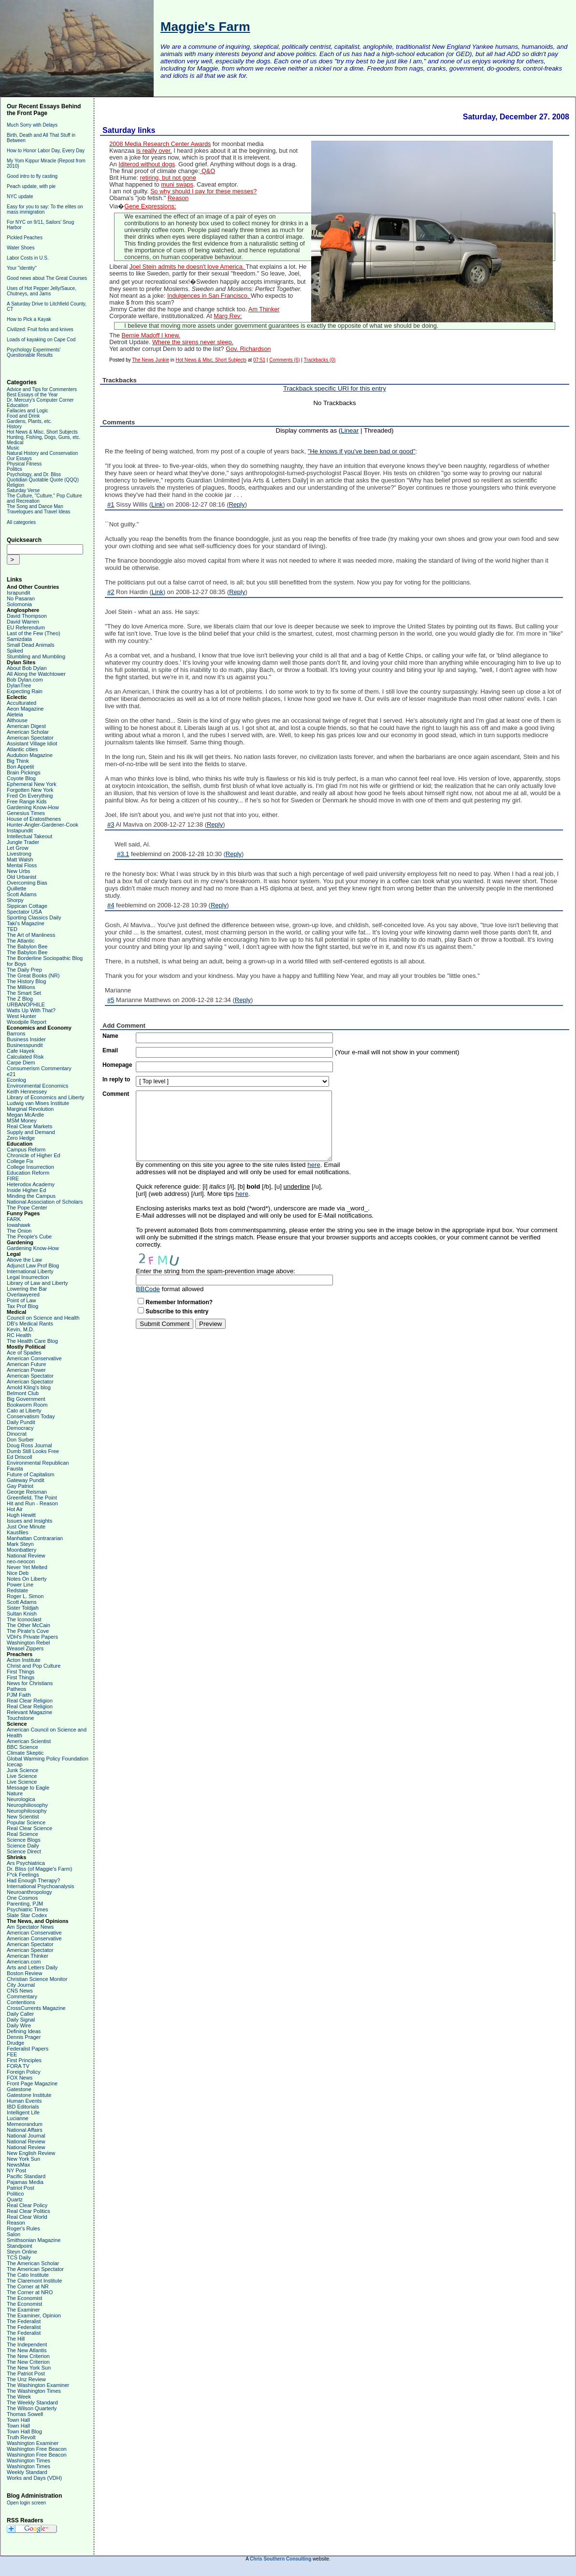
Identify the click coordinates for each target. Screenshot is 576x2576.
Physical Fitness (24, 463)
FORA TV (18, 2066)
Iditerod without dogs (146, 164)
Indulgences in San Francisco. (209, 295)
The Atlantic (20, 941)
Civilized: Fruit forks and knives (40, 329)
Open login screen (26, 2502)
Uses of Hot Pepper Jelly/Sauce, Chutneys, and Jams (41, 291)
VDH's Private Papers (32, 1637)
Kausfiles (18, 1532)
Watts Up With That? (31, 1010)
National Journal (26, 2136)
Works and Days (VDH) (34, 2478)
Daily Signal (21, 2020)
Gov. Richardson (248, 349)
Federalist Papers (27, 2049)
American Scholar (28, 732)
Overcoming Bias (27, 883)
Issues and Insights (29, 1521)
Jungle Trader (23, 842)
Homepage (117, 1065)
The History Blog (26, 981)
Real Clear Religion (30, 1700)
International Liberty (30, 1271)
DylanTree (19, 685)
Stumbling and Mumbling (36, 656)
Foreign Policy (24, 2072)
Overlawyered (23, 1294)
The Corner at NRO (30, 2292)
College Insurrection (30, 1167)
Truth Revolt (21, 2437)
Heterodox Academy (31, 1184)
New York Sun (23, 2159)
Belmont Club (23, 1393)
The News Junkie (150, 360)
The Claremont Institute (34, 2281)
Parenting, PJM (25, 1904)
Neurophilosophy (27, 1811)
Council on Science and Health (43, 1318)
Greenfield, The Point (32, 1497)
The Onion (19, 1231)
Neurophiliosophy (27, 1805)
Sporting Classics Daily (34, 917)
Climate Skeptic (25, 1753)
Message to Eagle (28, 1787)
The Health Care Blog (32, 1341)
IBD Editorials (23, 2107)
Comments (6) (284, 360)
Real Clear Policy (27, 2205)
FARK (14, 1219)
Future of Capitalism (30, 1474)
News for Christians (30, 1683)
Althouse (17, 720)
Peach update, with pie (31, 186)
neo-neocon (21, 1561)
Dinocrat (17, 1434)
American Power (26, 1370)
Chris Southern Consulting (280, 2558)
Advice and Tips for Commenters (42, 389)
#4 (110, 905)
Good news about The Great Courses (47, 278)
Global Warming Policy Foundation (47, 1758)
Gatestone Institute (29, 2095)
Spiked (15, 651)
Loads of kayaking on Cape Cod (41, 339)
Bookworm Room (27, 1405)
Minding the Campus (31, 1196)
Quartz (15, 2199)
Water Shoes (20, 247)
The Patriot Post (26, 2373)
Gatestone (19, 2089)
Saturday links (128, 130)
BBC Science (22, 1747)
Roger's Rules (23, 2228)
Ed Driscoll (19, 1457)
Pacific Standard (26, 2176)
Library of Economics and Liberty (45, 1097)
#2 (110, 592)
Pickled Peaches (25, 237)
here (313, 1164)
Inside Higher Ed (26, 1190)
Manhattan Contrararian (35, 1538)
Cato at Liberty (24, 1410)
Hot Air (15, 1509)
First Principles (24, 2060)
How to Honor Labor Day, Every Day (46, 150)
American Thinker (27, 1956)
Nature (15, 1793)
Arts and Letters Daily (32, 1967)
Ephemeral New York (32, 784)
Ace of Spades (24, 1352)
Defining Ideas (24, 2031)
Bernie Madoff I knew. (151, 335)
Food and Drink (23, 416)
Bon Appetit (20, 767)
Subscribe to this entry (176, 1311)
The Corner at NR (28, 2286)
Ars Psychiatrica (26, 1863)
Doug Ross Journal (29, 1445)
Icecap (14, 1764)
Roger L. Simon (25, 1596)
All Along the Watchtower (36, 674)
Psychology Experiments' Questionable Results (33, 352)
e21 (11, 1074)
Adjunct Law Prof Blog (33, 1265)
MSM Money (22, 1120)
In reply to (116, 1079)
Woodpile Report (26, 1022)
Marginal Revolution (30, 1109)
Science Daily (23, 1845)
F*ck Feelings (23, 1874)
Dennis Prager (24, 2037)
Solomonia (19, 604)
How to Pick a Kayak (29, 319)
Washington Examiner (32, 2443)
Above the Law (24, 1260)
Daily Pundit (21, 1422)
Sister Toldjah (23, 1608)
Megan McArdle (25, 1115)
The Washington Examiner (38, 2385)
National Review (26, 1555)
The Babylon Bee (27, 946)
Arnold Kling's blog (29, 1387)
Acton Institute (24, 1660)
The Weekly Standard (32, 2402)
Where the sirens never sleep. (192, 342)
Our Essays (19, 458)
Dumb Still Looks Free (33, 1451)
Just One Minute (26, 1526)
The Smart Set (24, 993)
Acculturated (21, 703)
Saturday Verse (23, 490)
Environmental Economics (37, 1086)
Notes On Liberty (27, 1579)
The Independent (27, 2344)
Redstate (17, 1590)
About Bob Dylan (27, 668)
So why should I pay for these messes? (203, 191)
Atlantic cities (22, 749)
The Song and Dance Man (35, 506)
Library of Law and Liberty (37, 1283)
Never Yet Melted (27, 1567)
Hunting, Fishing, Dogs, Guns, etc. (43, 437)
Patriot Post (20, 2188)
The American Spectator (35, 2269)
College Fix (20, 1161)
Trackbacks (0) (320, 360)
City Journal (21, 1985)
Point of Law (21, 1300)
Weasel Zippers (25, 1648)
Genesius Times (26, 813)
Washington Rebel (28, 1642)
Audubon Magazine (30, 755)
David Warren (23, 622)
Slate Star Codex (27, 1915)
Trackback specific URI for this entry (334, 388)
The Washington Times (34, 2391)
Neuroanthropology (29, 1892)
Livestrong (19, 854)
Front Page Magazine (32, 2083)
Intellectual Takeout (29, 836)
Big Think (18, 761)
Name (110, 1036)
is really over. (154, 150)
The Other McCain (28, 1625)
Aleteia (15, 714)
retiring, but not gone (168, 178)
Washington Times (28, 2460)
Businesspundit (25, 1045)
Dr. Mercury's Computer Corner (40, 400)
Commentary (22, 1996)
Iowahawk (18, 1225)
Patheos (16, 1689)
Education (17, 405)
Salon (13, 2234)
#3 (110, 824)
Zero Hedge (21, 1138)
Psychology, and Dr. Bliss (34, 474)
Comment (115, 1094)
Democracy (20, 1428)
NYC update (20, 196)
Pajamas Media (25, 2182)
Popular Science (26, 1822)
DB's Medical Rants (30, 1323)
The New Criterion (28, 2356)
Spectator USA (24, 912)
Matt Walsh (20, 859)
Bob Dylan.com (25, 680)
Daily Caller (20, 2014)
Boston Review (24, 1973)
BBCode (148, 1289)
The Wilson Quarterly (32, 2408)
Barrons (16, 1033)
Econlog (16, 1080)
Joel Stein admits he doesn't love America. (188, 266)
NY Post (16, 2170)
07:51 (259, 360)
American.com (24, 1962)
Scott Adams (22, 894)
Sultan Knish (22, 1613)
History (14, 426)
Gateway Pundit (25, 1480)
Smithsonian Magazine (33, 2240)
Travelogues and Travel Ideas (38, 511)
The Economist (24, 2298)
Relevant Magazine (29, 1712)
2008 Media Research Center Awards (160, 144)
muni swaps (177, 184)
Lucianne (18, 2118)
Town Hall (18, 2420)
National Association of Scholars (45, 1202)
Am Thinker (263, 309)
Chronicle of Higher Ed (33, 1155)
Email (110, 1050)
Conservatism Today (31, 1416)
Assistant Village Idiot (32, 743)
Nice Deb (18, 1573)
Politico (15, 2194)
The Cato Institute (28, 2275)
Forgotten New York (30, 790)
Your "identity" (22, 268)
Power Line (20, 1584)
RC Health (19, 1335)
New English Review (31, 2153)
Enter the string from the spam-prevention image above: (215, 1271)
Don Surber (20, 1439)
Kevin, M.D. (20, 1329)
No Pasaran (21, 598)
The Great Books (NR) (33, 975)
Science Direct (24, 1851)
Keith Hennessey (27, 1091)
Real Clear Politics (28, 2211)
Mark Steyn (20, 1544)
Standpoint (19, 2246)
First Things (20, 1671)
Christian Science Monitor (37, 1979)
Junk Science (22, 1770)
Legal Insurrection (28, 1277)
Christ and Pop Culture (33, 1666)
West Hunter (21, 1016)
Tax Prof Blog (22, 1306)
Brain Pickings (24, 772)
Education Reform (28, 1173)
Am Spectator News (30, 1927)
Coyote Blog (21, 778)
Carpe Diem (21, 1062)
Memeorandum (25, 2124)
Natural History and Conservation (42, 453)
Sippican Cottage (27, 906)
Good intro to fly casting (32, 176)
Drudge (15, 2043)
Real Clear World (27, 2217)
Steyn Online (22, 2252)
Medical (15, 442)
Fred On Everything (30, 796)
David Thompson (27, 616)
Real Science (22, 1834)
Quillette (16, 888)
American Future (26, 1364)
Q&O (207, 171)
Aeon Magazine (25, 709)
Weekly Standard (27, 2472)
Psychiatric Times (27, 1909)
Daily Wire (19, 2025)
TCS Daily (19, 2257)
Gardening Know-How (33, 807)
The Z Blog (20, 999)
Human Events (24, 2101)
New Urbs (18, 871)
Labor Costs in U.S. (28, 258)
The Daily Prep (24, 970)
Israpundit (18, 593)
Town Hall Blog (24, 2431)
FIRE (13, 1178)
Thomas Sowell (25, 2414)
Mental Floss (22, 865)
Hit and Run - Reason (32, 1503)
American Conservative (34, 1358)
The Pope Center (27, 1207)
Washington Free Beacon (37, 2449)
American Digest (26, 726)
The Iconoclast (24, 1619)
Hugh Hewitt (21, 1515)
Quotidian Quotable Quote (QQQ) (43, 479)
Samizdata (19, 639)
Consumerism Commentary (39, 1068)
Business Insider (26, 1039)
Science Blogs (24, 1840)
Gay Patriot (20, 1486)
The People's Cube (29, 1236)
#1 (110, 504)
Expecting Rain (25, 691)
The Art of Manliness (31, 935)
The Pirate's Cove (28, 1631)
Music (13, 448)
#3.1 (123, 854)
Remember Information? (179, 1302)
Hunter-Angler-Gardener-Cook (42, 825)
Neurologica (21, 1799)
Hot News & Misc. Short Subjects (42, 432)
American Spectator (30, 738)
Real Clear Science (29, 1828)
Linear (350, 430)
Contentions (21, 2002)
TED (12, 929)
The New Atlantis (27, 2350)
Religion (15, 485)
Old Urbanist (21, 877)
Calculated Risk (25, 1057)
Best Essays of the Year (32, 394)
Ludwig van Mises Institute (38, 1103)
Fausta (15, 1468)
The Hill (16, 2339)
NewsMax (18, 2165)
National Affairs (25, 2130)
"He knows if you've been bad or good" (362, 451)
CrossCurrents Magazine (36, 2008)
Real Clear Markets (29, 1126)
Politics (14, 469)
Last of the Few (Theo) (33, 633)
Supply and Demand (31, 1132)
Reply (237, 504)
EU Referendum (26, 627)
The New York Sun (29, 2368)
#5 (110, 1000)
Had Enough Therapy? (33, 1880)
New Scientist (23, 1816)
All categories (21, 522)
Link (157, 504)
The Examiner (23, 2310)
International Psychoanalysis (40, 1886)
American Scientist (29, 1741)
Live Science (22, 1776)
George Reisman (27, 1492)
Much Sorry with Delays (32, 125)
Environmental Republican (38, 1463)
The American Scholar (33, 2263)
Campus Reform (26, 1149)
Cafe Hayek (20, 1051)
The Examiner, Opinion (34, 2315)
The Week (19, 2397)
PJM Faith (19, 1695)
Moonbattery (21, 1550)
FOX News (19, 2078)
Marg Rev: (228, 316)
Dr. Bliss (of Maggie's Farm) (39, 1869)
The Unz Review (26, 2379)
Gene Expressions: (150, 206)
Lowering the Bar (27, 1289)
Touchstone (20, 1718)
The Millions (21, 987)
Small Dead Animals (30, 645)
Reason (16, 2223)
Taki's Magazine (25, 923)
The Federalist (24, 2321)
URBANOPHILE (26, 1004)
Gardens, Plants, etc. (29, 421)
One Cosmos (22, 1898)
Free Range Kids (27, 801)
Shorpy (15, 900)
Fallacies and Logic (27, 410)
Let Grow (18, 848)
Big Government (26, 1399)
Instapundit (20, 830)
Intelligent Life (23, 2112)
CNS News (20, 1991)
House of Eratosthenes (34, 819)
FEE (12, 2054)
